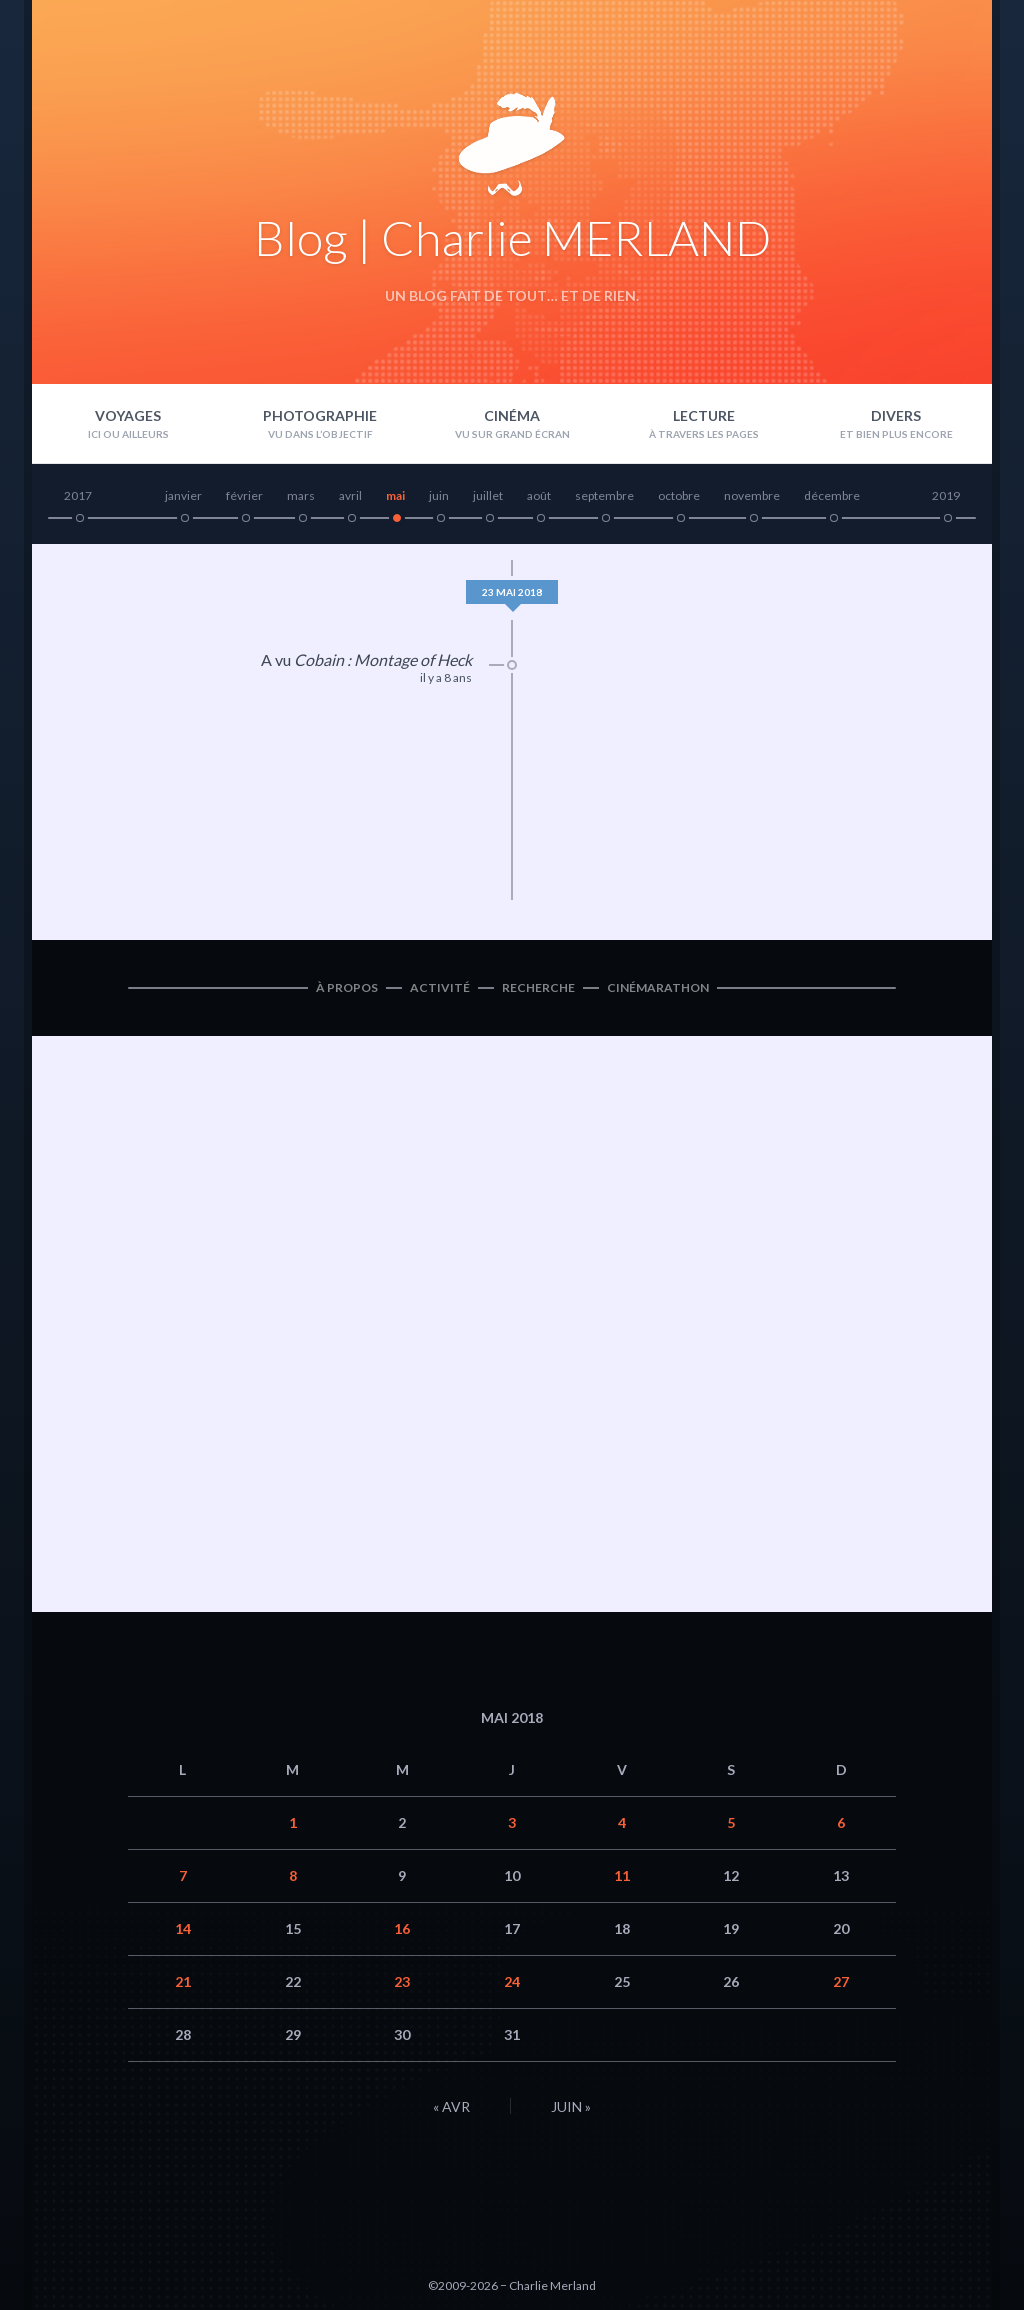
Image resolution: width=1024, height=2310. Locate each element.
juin (439, 495)
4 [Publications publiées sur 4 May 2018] (622, 1822)
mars (301, 495)
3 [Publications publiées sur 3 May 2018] (512, 1822)
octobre (679, 495)
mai (395, 495)
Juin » (571, 2106)
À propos (347, 987)
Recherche (538, 987)
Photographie (320, 415)
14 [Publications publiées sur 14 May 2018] (183, 1928)
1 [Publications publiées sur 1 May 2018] (293, 1822)
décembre (832, 495)
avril (350, 495)
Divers (896, 415)
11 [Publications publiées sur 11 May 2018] (622, 1875)
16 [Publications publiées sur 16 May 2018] (402, 1928)
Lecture (704, 415)
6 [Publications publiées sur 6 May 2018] (841, 1822)
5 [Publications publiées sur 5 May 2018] (731, 1822)
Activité (440, 987)
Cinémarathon (658, 987)
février (244, 495)
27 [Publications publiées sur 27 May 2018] (841, 1981)
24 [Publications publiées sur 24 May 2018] (512, 1981)
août (539, 495)
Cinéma (512, 415)
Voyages (128, 415)
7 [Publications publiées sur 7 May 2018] (183, 1875)
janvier (183, 495)
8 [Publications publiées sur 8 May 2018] (293, 1875)
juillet (488, 495)
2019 (946, 495)
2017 (78, 495)
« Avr (451, 2106)
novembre (752, 495)
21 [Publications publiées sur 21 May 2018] (183, 1981)
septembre (604, 495)
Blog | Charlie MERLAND (512, 237)
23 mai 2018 (512, 592)
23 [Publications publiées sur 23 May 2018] (402, 1981)
